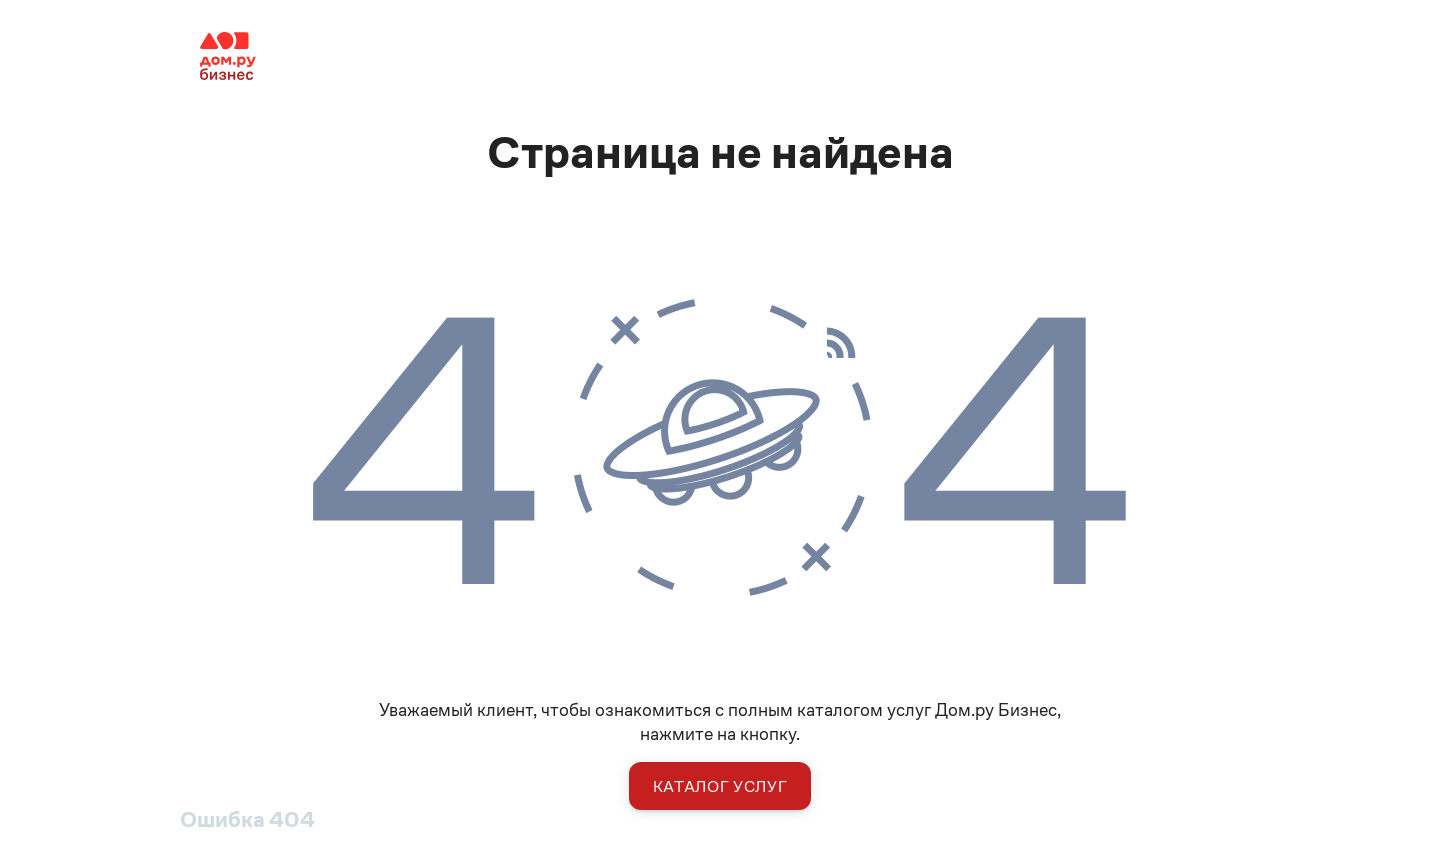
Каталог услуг (720, 786)
